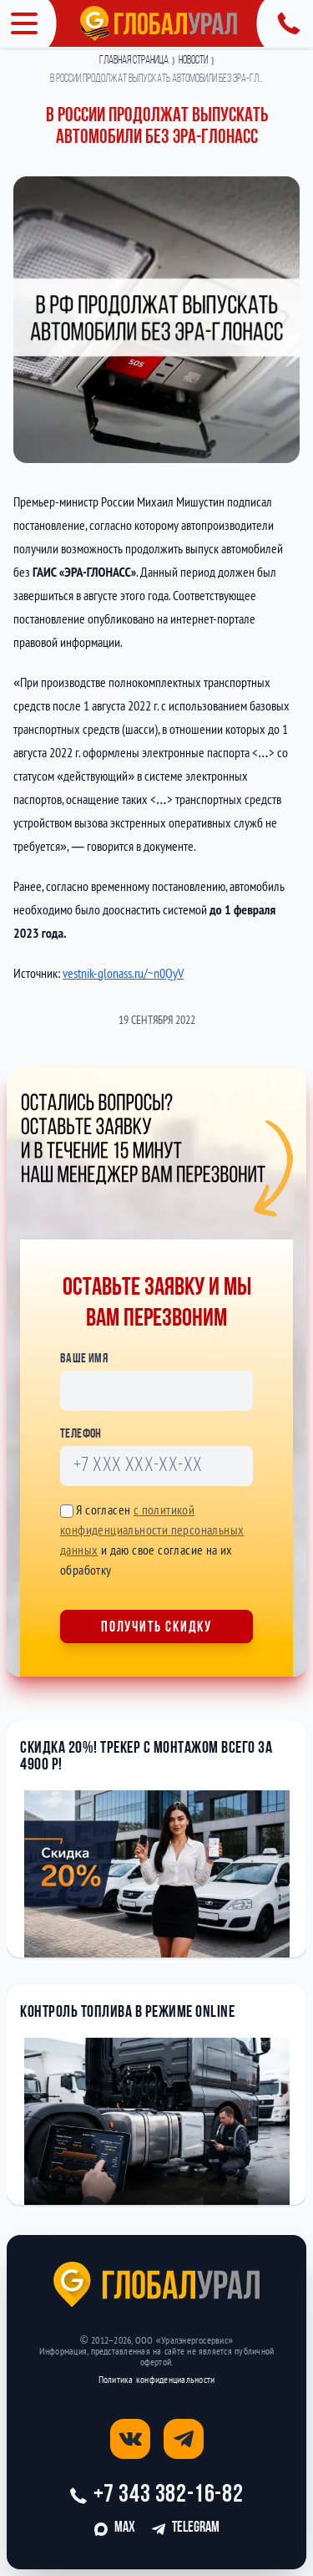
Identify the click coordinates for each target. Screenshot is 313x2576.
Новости (193, 61)
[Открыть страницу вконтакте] (130, 2439)
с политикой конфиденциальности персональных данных (152, 1529)
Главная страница (134, 61)
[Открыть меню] (28, 23)
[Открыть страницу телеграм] (184, 2439)
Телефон (81, 1434)
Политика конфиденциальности (156, 2379)
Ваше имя (84, 1359)
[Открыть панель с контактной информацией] (284, 23)
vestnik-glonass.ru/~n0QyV (123, 973)
